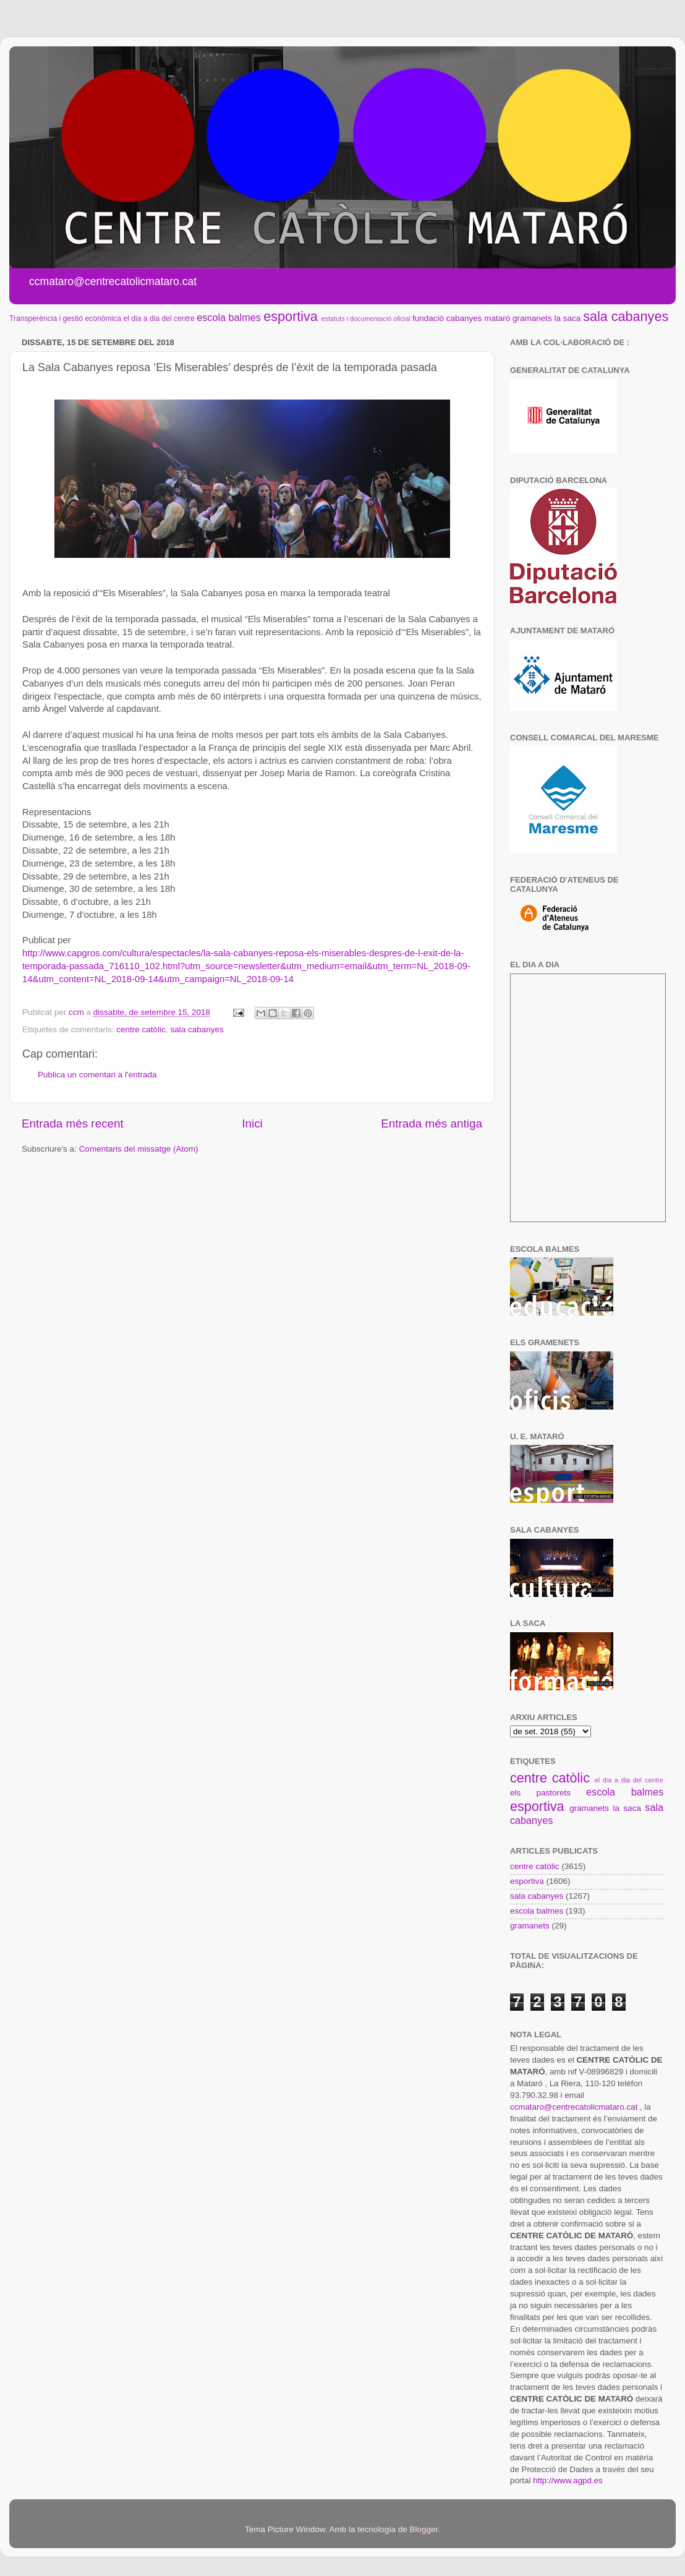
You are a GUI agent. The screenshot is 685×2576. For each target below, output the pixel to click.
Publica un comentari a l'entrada (97, 1074)
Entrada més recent (73, 1123)
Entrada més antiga (431, 1123)
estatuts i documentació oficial (366, 318)
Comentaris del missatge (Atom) (138, 1148)
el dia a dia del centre (158, 318)
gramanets (532, 318)
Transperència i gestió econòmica (65, 318)
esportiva (290, 316)
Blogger (423, 2529)
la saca (568, 318)
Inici (252, 1123)
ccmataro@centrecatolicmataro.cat (573, 2107)
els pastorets (540, 1792)
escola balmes (228, 317)
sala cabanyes (625, 316)
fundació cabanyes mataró (461, 318)
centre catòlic (141, 1029)
